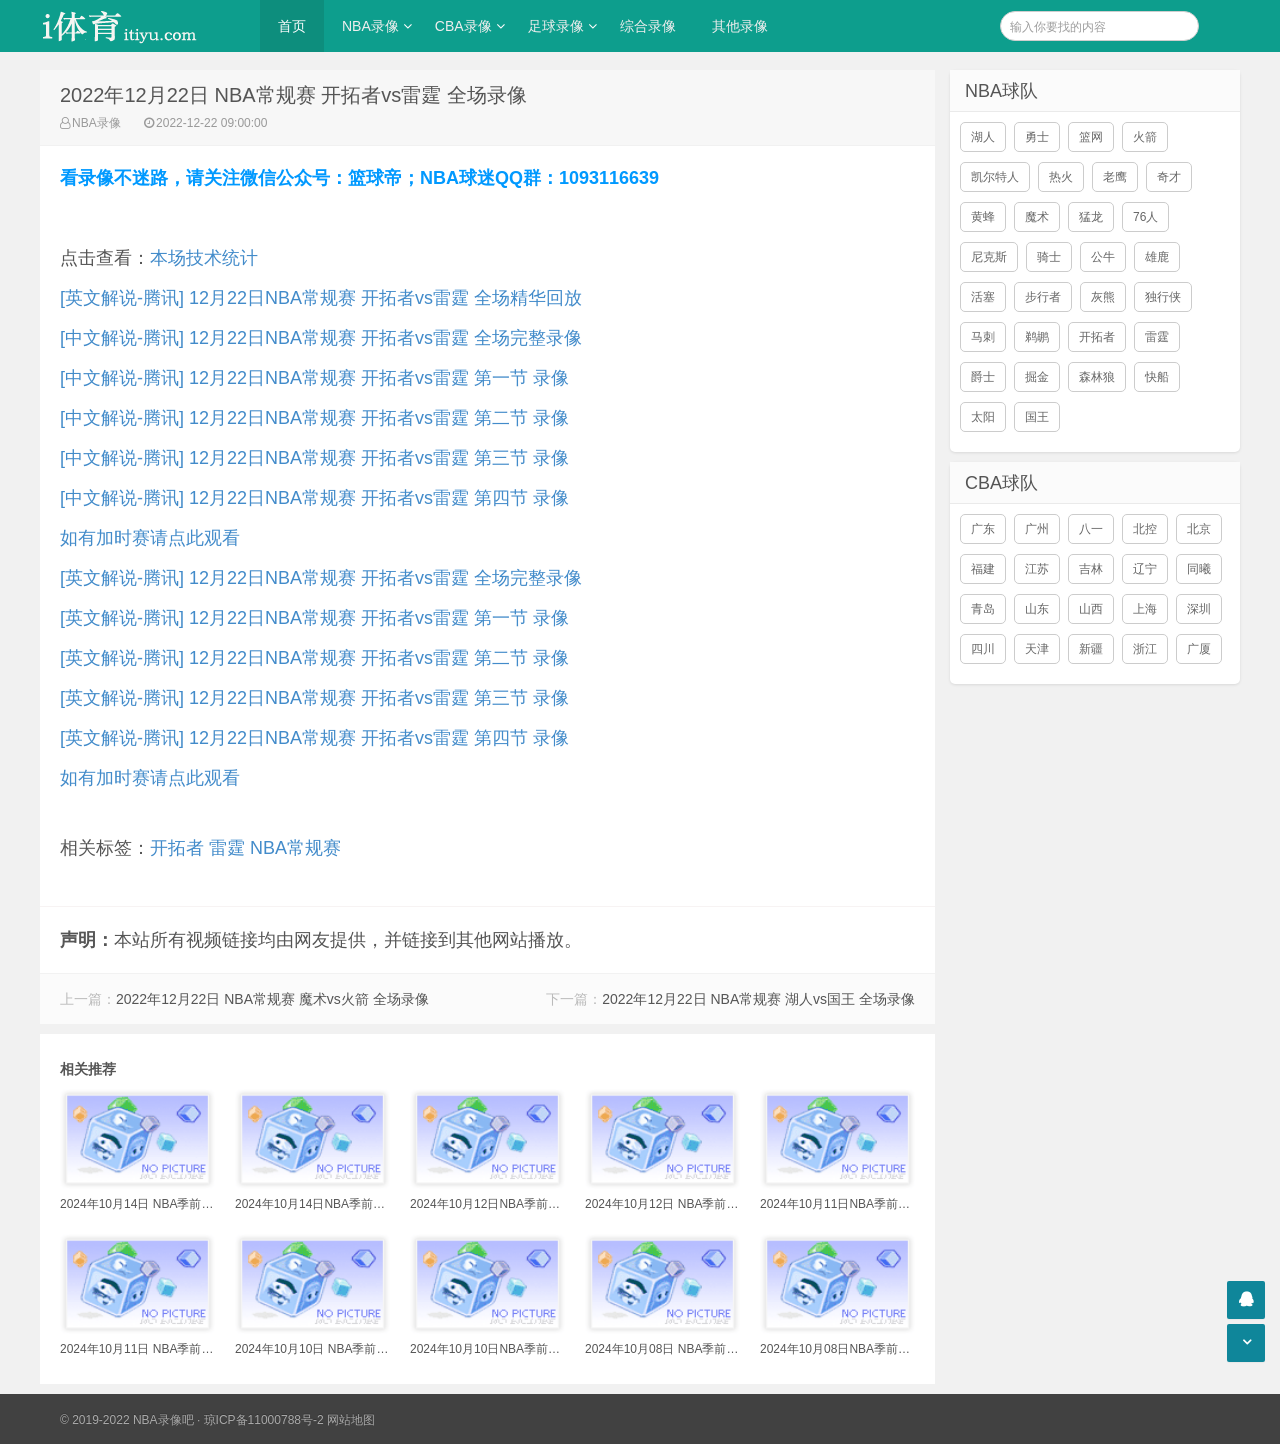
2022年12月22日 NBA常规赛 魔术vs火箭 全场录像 (272, 999)
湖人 (983, 137)
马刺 (983, 337)
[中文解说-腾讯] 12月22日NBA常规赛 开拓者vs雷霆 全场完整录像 (321, 338)
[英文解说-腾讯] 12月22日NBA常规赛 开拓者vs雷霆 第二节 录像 (314, 658)
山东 (1037, 609)
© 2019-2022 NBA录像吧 (127, 1420)
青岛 (983, 609)
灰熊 (1103, 297)
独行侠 (1163, 297)
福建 (983, 569)
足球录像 (556, 26)
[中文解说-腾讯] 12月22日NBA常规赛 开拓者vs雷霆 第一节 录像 (314, 378)
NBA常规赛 (295, 848)
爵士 (983, 377)
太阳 (983, 417)
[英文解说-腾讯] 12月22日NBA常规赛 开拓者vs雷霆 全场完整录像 (321, 578)
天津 (1037, 649)
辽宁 (1145, 569)
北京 (1199, 529)
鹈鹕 (1037, 337)
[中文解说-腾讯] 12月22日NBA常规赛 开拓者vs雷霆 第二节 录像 (314, 418)
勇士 (1037, 137)
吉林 (1091, 569)
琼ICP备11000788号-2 (264, 1420)
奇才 (1169, 177)
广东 (983, 529)
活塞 (983, 297)
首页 (292, 26)
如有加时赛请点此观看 (150, 538)
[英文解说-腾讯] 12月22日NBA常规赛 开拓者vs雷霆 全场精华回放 (321, 298)
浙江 (1145, 649)
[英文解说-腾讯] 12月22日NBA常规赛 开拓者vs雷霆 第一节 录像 (314, 618)
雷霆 (227, 848)
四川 (983, 649)
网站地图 (351, 1420)
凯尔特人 (995, 177)
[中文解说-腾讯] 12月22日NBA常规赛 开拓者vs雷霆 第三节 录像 (314, 458)
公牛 (1103, 257)
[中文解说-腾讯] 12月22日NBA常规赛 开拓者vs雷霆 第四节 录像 (314, 498)
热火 (1061, 177)
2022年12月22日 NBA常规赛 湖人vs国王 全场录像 (758, 999)
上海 (1145, 609)
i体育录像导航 (140, 26)
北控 (1145, 529)
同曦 (1199, 569)
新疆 (1091, 649)
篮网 (1091, 137)
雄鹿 (1157, 257)
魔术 (1037, 217)
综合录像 (648, 26)
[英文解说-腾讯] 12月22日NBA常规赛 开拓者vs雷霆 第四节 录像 (314, 738)
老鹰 (1115, 177)
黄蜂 (983, 217)
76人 (1145, 217)
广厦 (1199, 649)
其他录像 (740, 26)
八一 (1091, 529)
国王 (1037, 417)
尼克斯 (989, 257)
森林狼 (1097, 377)
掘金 (1037, 377)
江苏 (1037, 569)
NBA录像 (370, 26)
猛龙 (1091, 217)
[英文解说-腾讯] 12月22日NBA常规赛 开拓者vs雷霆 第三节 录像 (314, 698)
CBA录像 (463, 26)
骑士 (1049, 257)
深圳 (1199, 609)
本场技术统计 (204, 258)
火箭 (1145, 137)
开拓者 (177, 848)
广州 (1037, 529)
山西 (1091, 609)
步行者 (1043, 297)
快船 (1157, 377)
